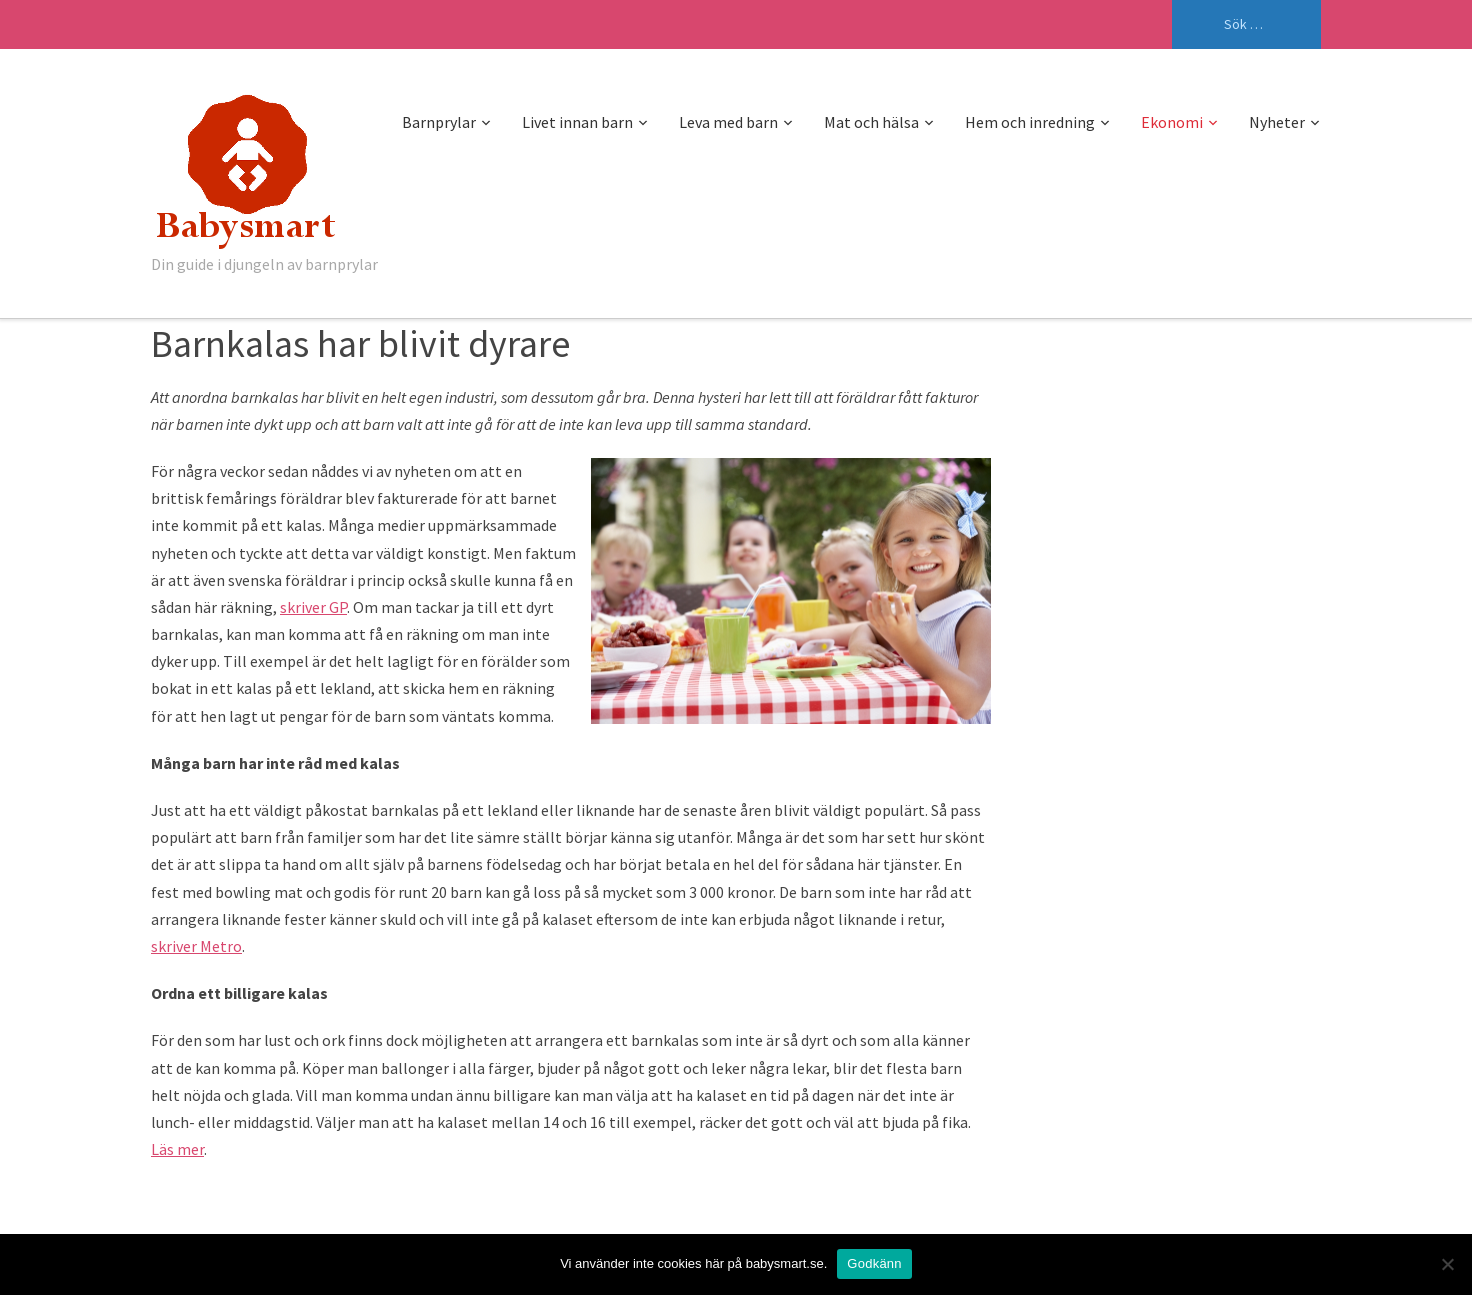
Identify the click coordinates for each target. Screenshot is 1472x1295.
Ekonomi (1172, 122)
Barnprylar (439, 122)
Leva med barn (728, 122)
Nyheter (1277, 122)
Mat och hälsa (871, 122)
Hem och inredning (1030, 122)
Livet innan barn (577, 122)
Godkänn (874, 1263)
